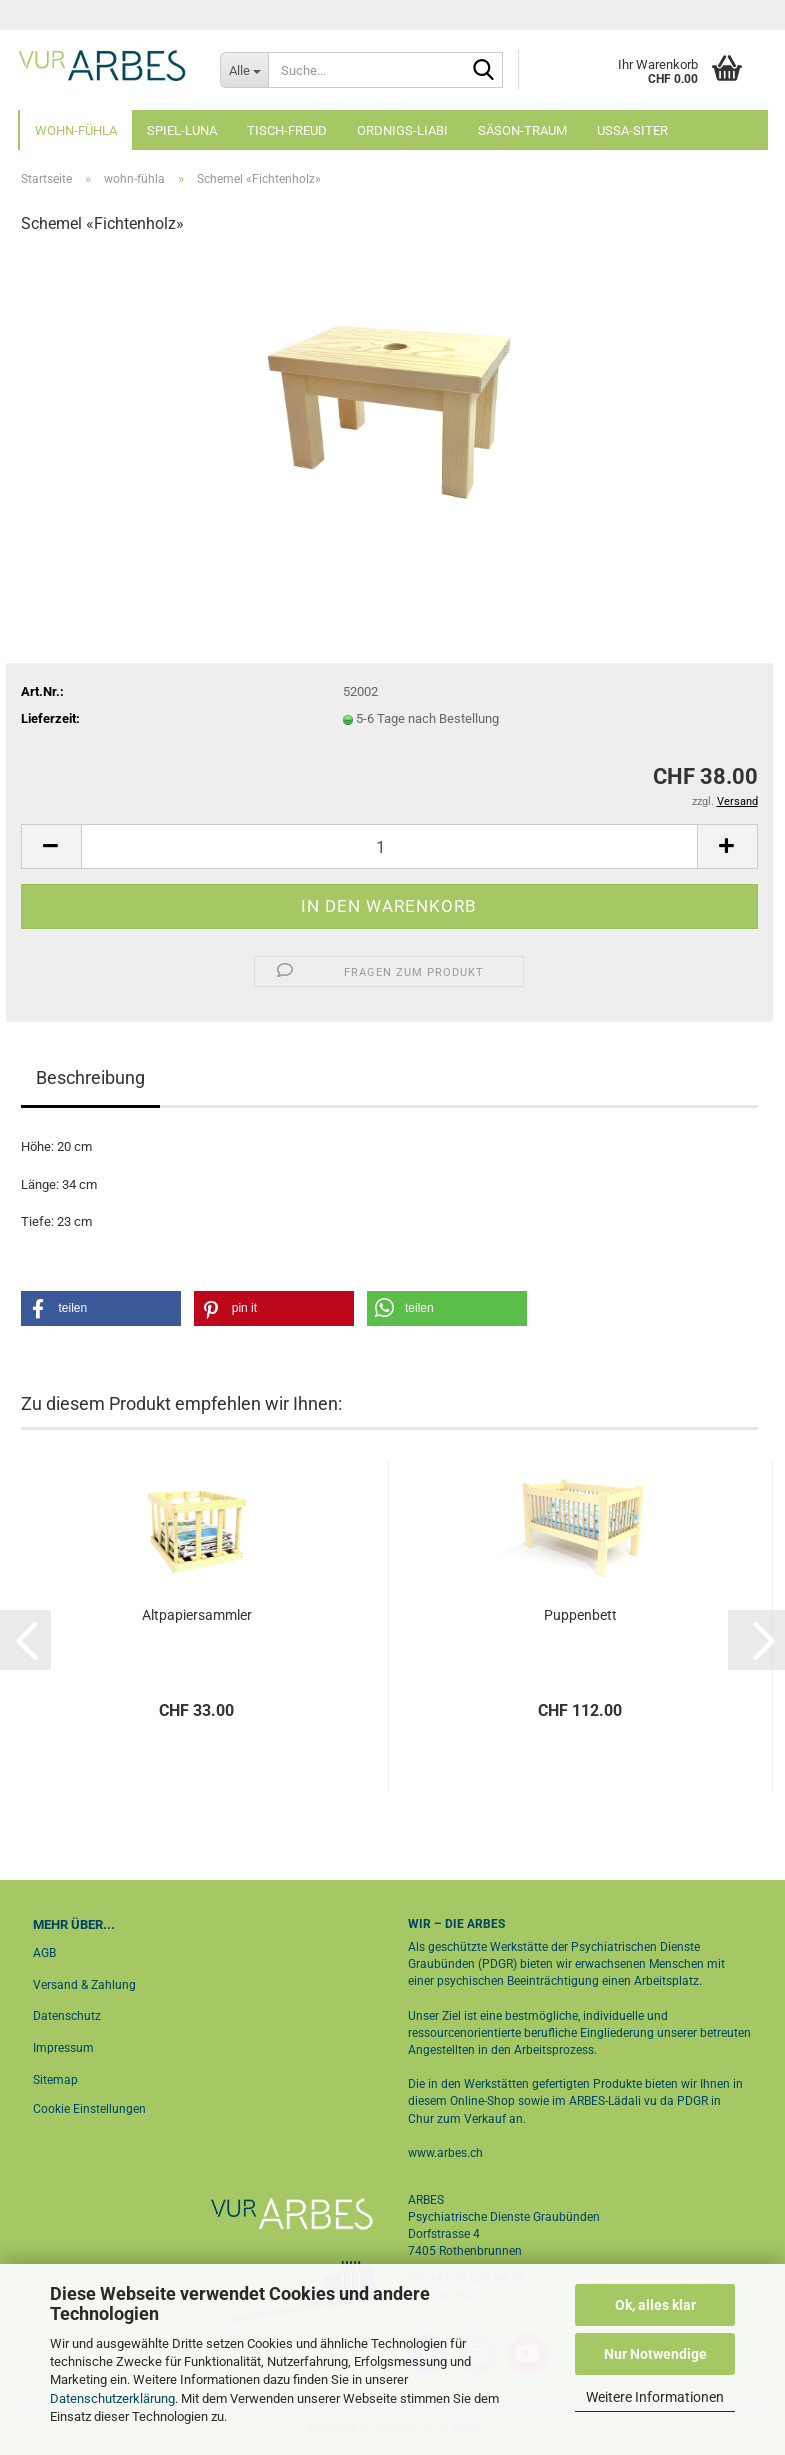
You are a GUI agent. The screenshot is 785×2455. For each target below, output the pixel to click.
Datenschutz (67, 2016)
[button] (51, 846)
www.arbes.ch (445, 2153)
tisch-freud (287, 130)
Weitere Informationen (655, 2397)
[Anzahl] (389, 846)
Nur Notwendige (655, 2354)
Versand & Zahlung (84, 1985)
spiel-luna (182, 130)
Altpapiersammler (197, 1615)
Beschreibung (90, 1077)
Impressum (63, 2048)
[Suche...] (244, 70)
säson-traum (522, 130)
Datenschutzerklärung (112, 2398)
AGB (44, 1953)
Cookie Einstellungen (89, 2109)
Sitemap (55, 2080)
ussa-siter (632, 130)
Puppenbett (580, 1615)
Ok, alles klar (655, 2305)
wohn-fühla (76, 130)
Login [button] (729, 15)
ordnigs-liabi (402, 130)
